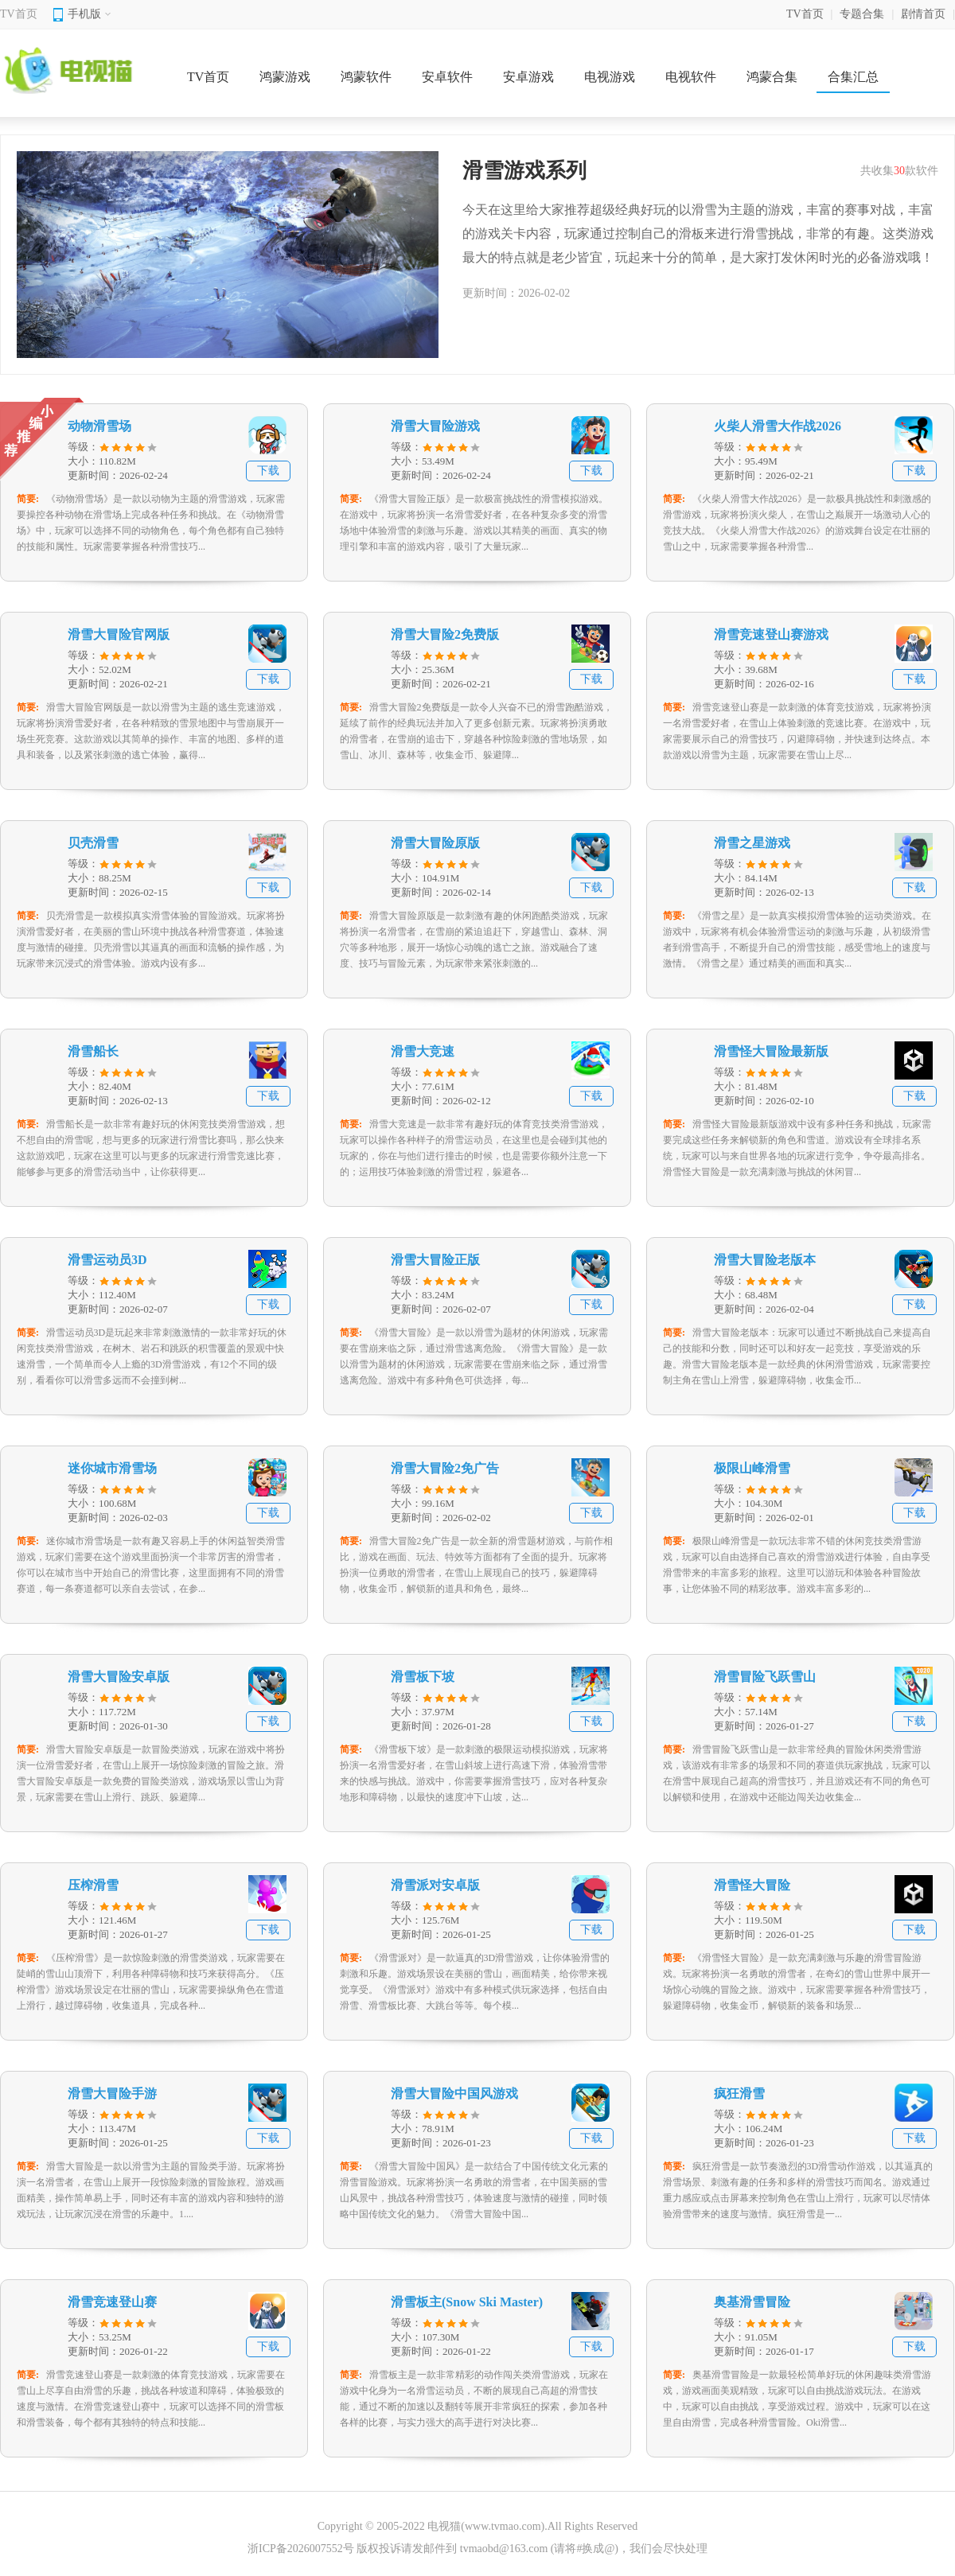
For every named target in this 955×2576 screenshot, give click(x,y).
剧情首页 (923, 14)
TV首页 (18, 14)
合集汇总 (853, 77)
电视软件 (690, 77)
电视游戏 (609, 77)
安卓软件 (447, 77)
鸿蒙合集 (771, 77)
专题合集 (862, 14)
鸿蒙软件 (366, 77)
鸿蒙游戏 (284, 77)
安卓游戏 (528, 77)
